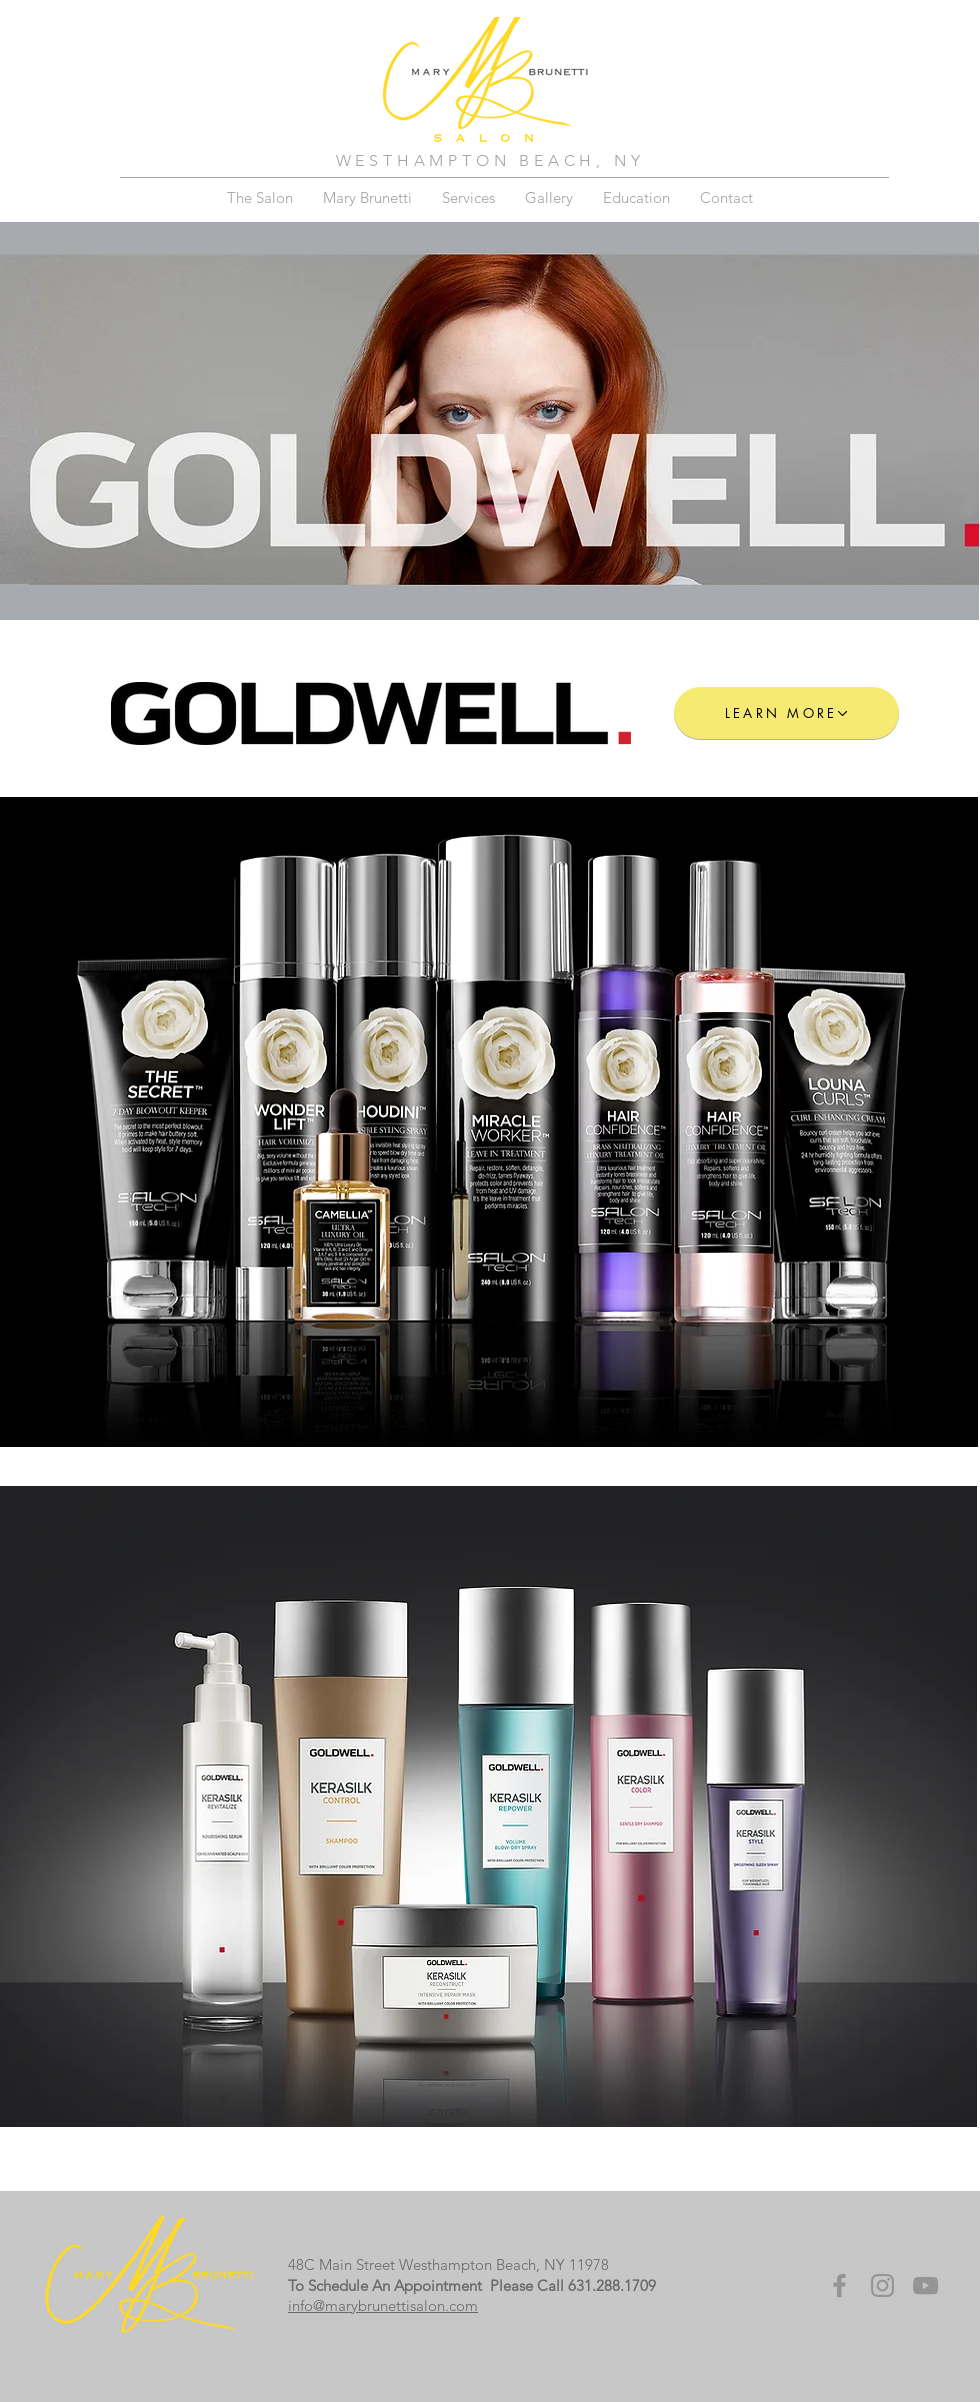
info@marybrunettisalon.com (383, 2305)
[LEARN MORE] (786, 713)
